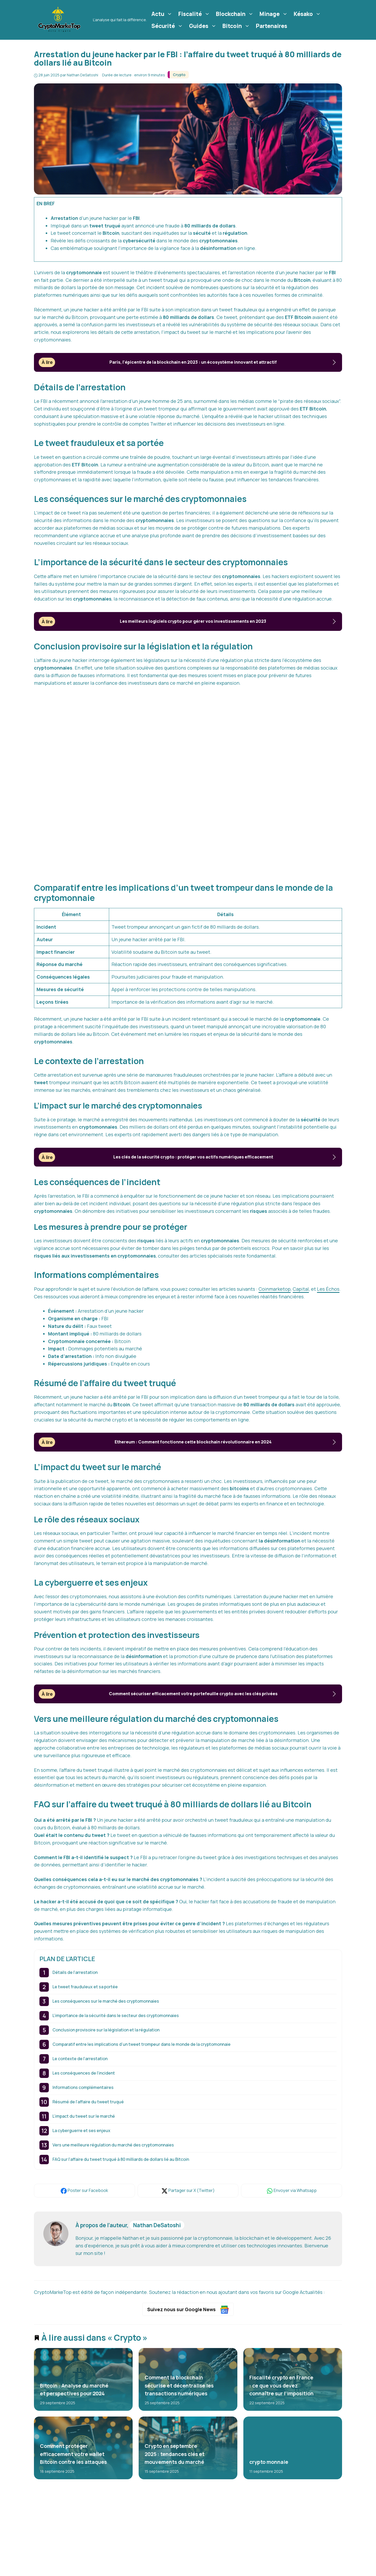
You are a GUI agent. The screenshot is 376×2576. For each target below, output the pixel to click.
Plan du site (258, 2572)
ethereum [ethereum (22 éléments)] (93, 2564)
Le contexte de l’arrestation (80, 2058)
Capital (301, 1289)
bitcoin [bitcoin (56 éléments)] (49, 2547)
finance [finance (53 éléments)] (119, 2564)
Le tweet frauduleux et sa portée (85, 1987)
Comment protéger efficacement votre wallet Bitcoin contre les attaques (73, 2454)
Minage (274, 14)
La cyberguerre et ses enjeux (81, 2130)
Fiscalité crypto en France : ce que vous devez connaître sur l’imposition (281, 2385)
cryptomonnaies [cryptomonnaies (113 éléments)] (59, 2564)
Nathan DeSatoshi (157, 2225)
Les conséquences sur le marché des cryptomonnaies (105, 2001)
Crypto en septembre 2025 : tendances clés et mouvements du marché (174, 2454)
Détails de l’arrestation (75, 1972)
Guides (203, 26)
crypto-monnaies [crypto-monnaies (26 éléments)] (59, 2556)
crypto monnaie (268, 2462)
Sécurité (167, 26)
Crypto (179, 74)
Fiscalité (194, 14)
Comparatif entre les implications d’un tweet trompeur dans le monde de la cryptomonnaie (141, 2044)
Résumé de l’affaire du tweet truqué (88, 2102)
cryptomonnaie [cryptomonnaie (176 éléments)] (100, 2556)
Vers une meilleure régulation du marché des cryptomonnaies (113, 2145)
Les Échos (328, 1289)
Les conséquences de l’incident (83, 2073)
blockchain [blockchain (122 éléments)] (75, 2547)
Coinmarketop (274, 1289)
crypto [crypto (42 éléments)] (101, 2547)
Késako (308, 14)
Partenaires (271, 26)
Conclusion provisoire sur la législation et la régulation (106, 2030)
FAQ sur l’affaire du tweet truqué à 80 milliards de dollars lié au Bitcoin (120, 2159)
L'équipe (254, 2547)
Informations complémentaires (83, 2087)
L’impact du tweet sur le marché (83, 2116)
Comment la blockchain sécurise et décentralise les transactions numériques (178, 2385)
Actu (162, 14)
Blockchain (235, 14)
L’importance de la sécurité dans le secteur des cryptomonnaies (115, 2015)
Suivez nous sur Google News (188, 2309)
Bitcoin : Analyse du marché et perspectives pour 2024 (74, 2389)
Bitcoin (236, 26)
